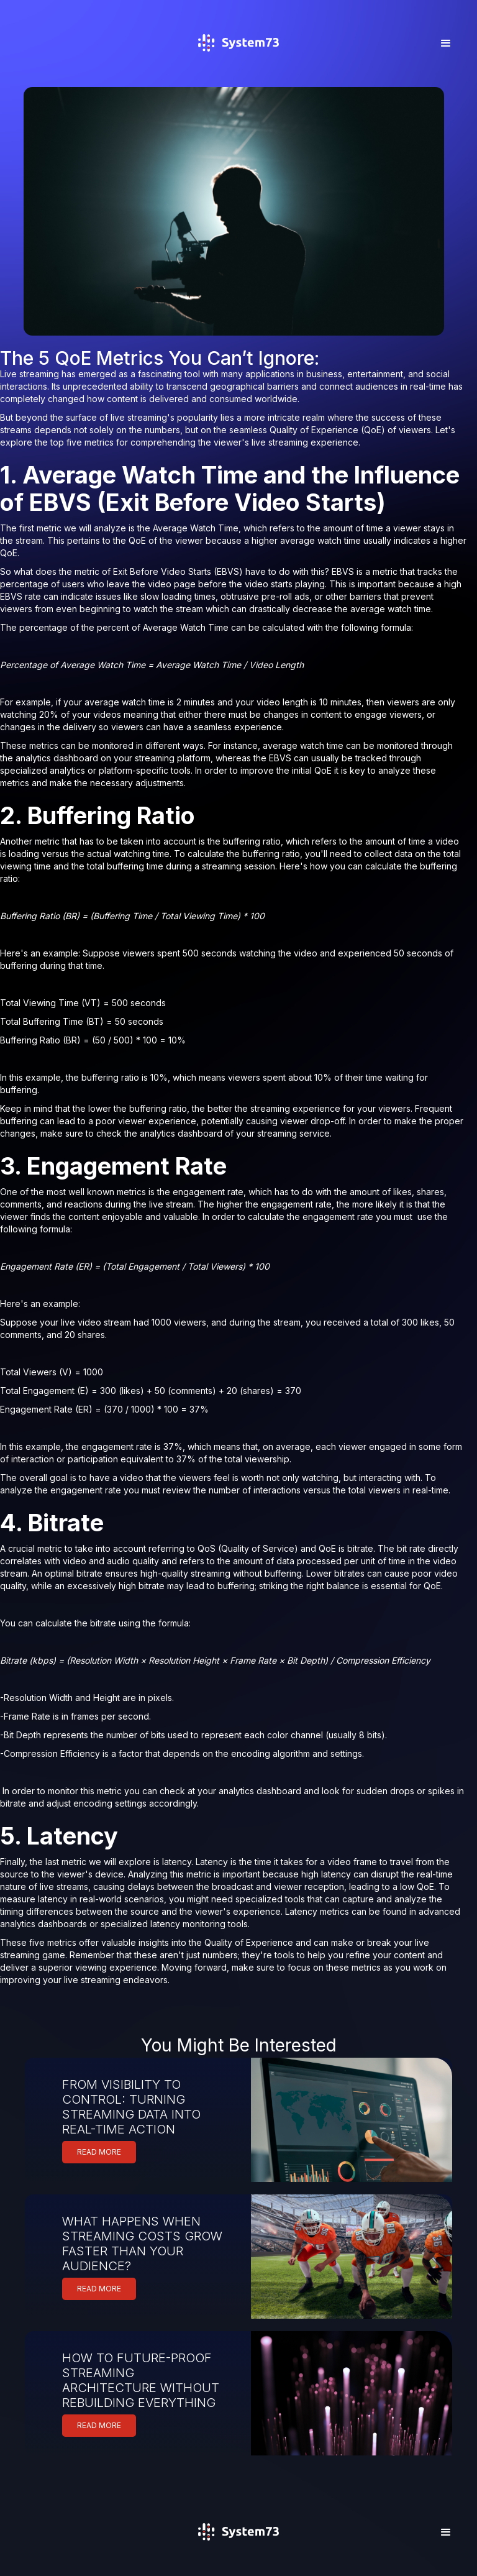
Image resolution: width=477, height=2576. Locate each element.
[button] (446, 43)
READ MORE (99, 2152)
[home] (238, 60)
